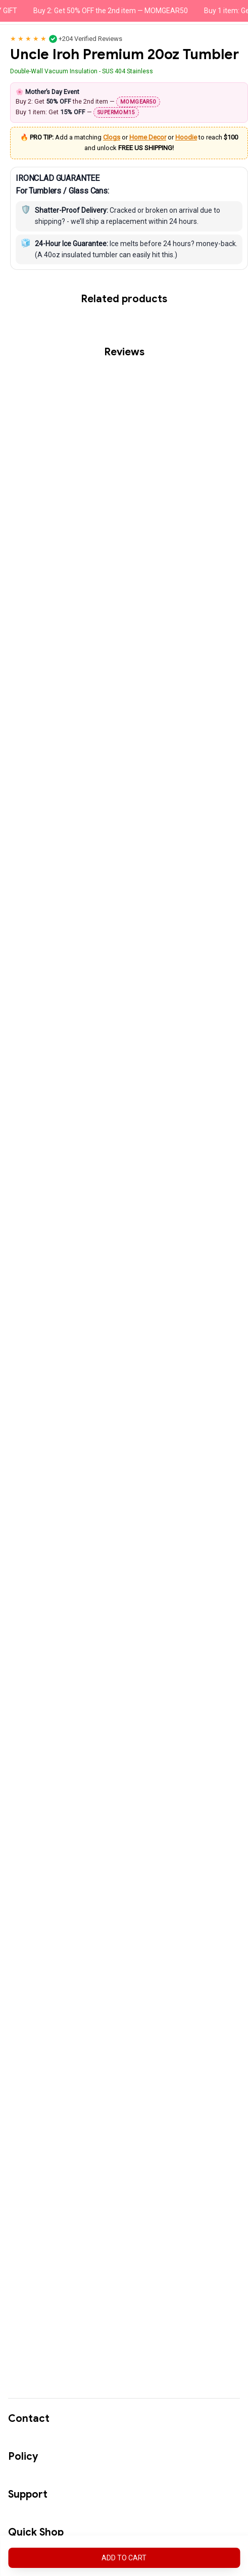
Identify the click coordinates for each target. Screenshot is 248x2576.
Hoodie (231, 208)
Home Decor (192, 208)
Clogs (156, 208)
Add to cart (124, 2558)
